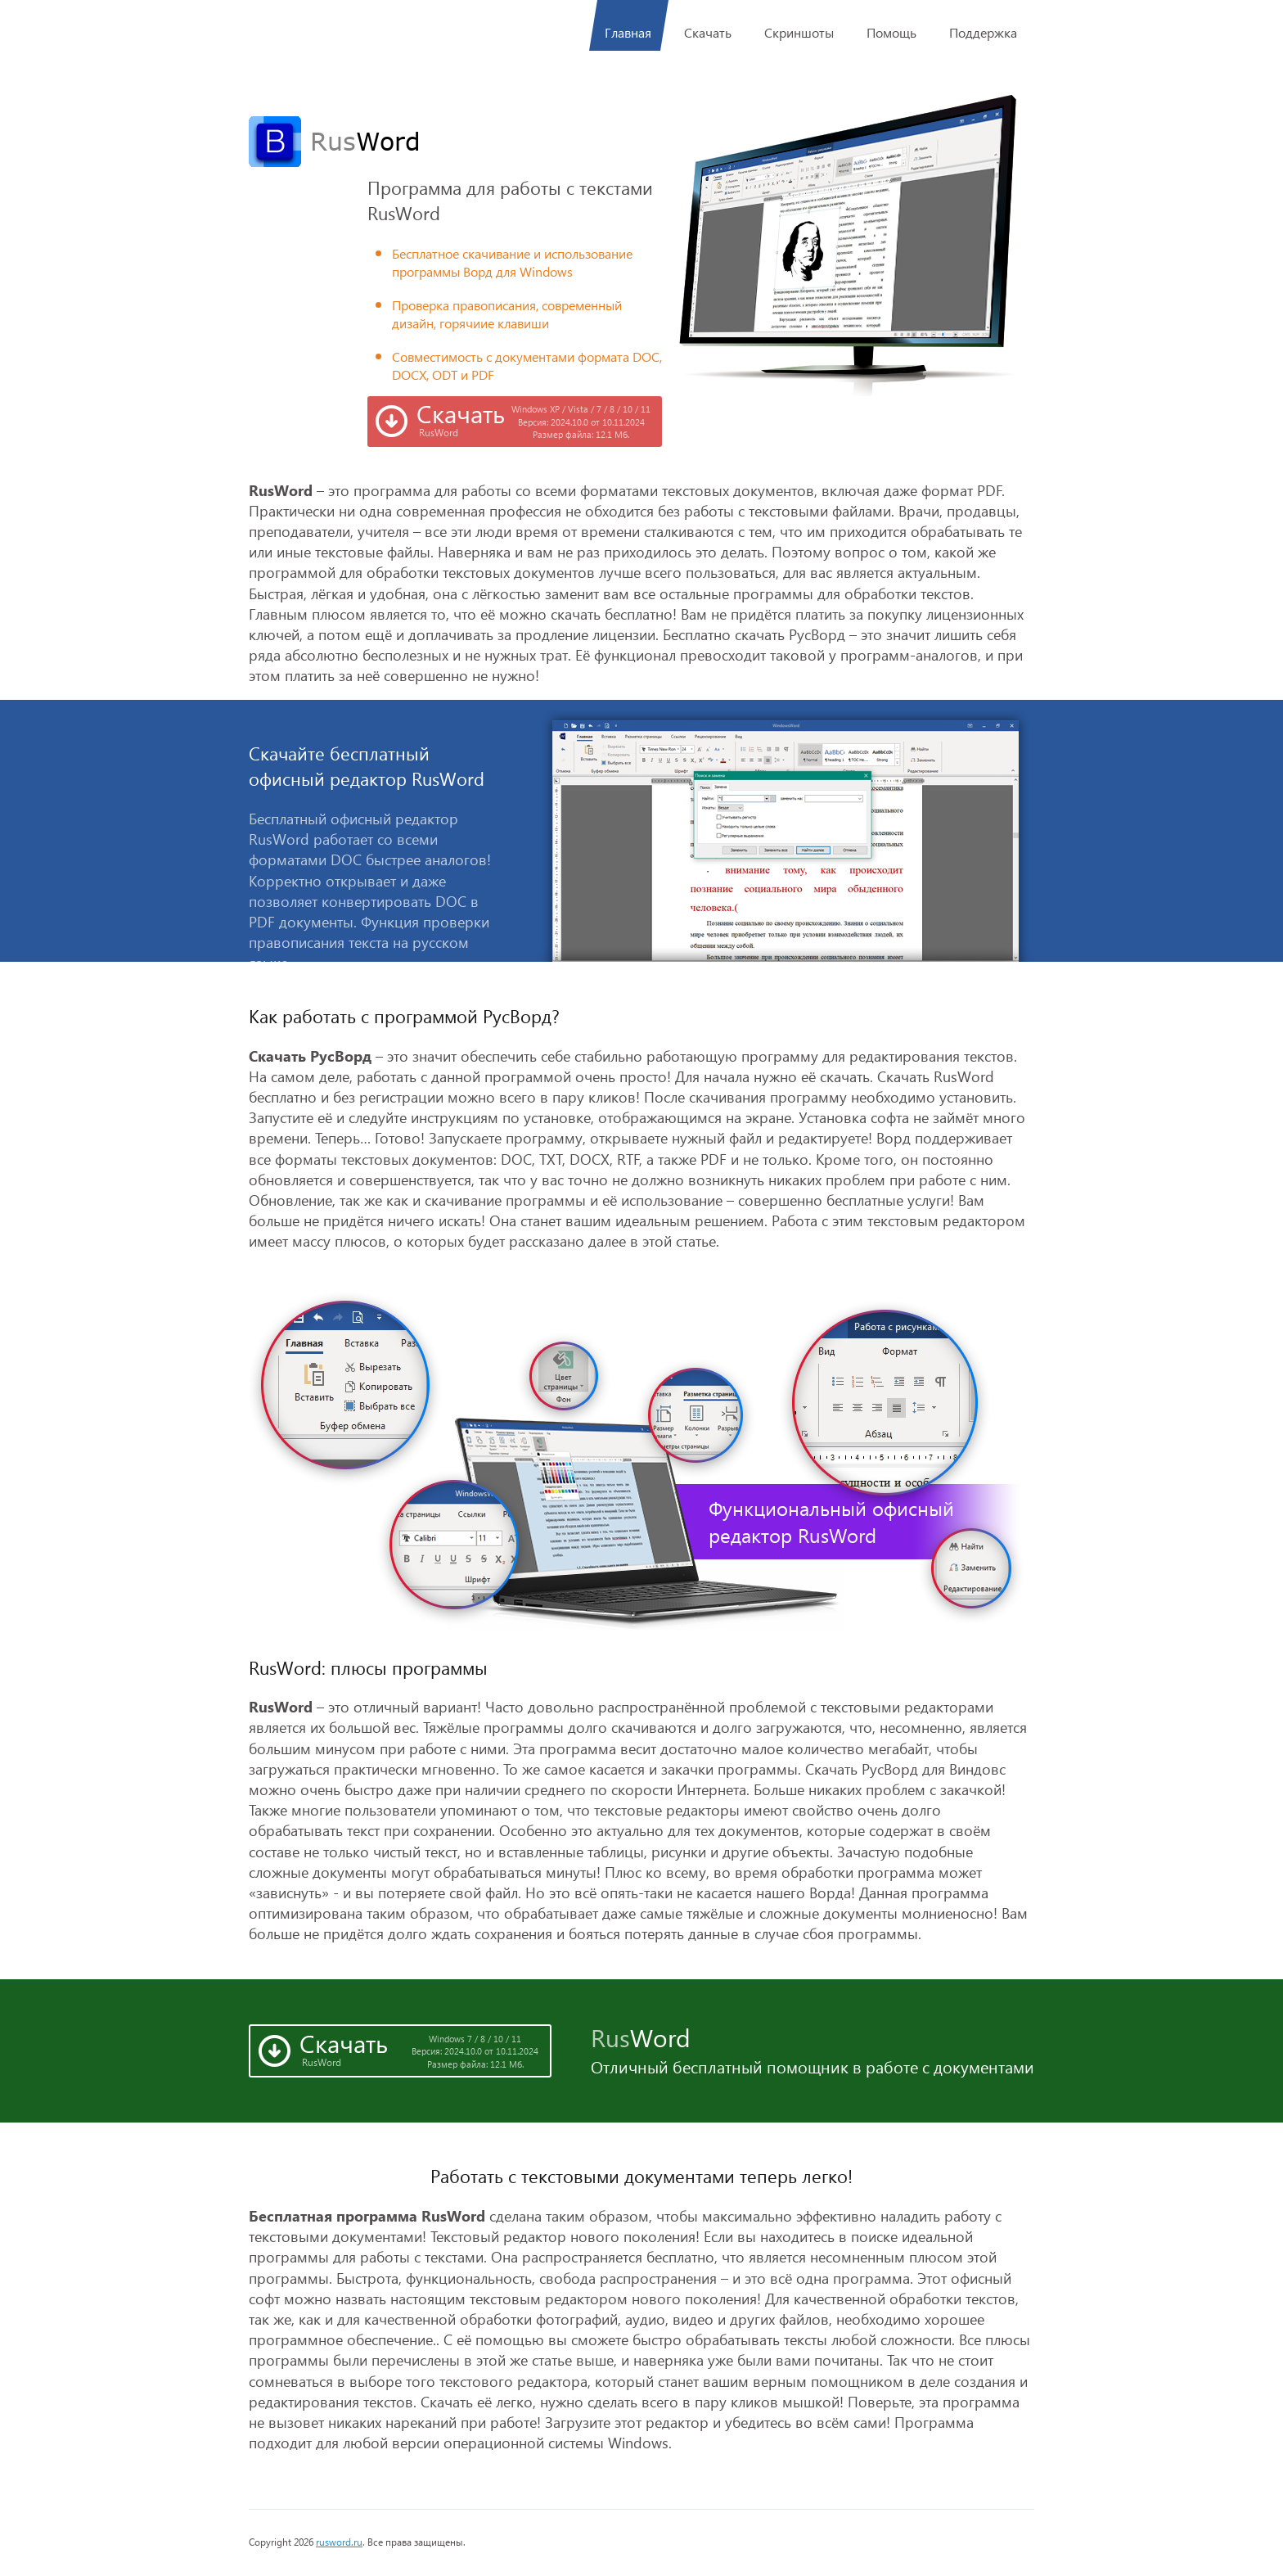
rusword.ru (339, 2542)
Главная (629, 25)
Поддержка (983, 32)
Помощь (891, 32)
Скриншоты (799, 32)
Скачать (708, 32)
